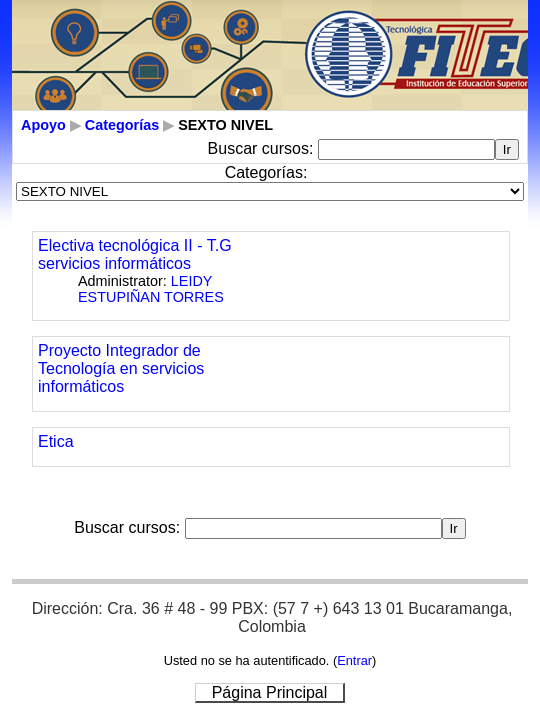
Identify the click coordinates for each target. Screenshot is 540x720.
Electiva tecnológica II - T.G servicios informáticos (135, 254)
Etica (56, 441)
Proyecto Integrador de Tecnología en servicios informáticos (121, 368)
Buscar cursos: (263, 148)
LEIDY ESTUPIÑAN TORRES (151, 289)
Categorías (122, 125)
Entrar (354, 660)
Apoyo (43, 125)
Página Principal (270, 692)
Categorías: (266, 172)
